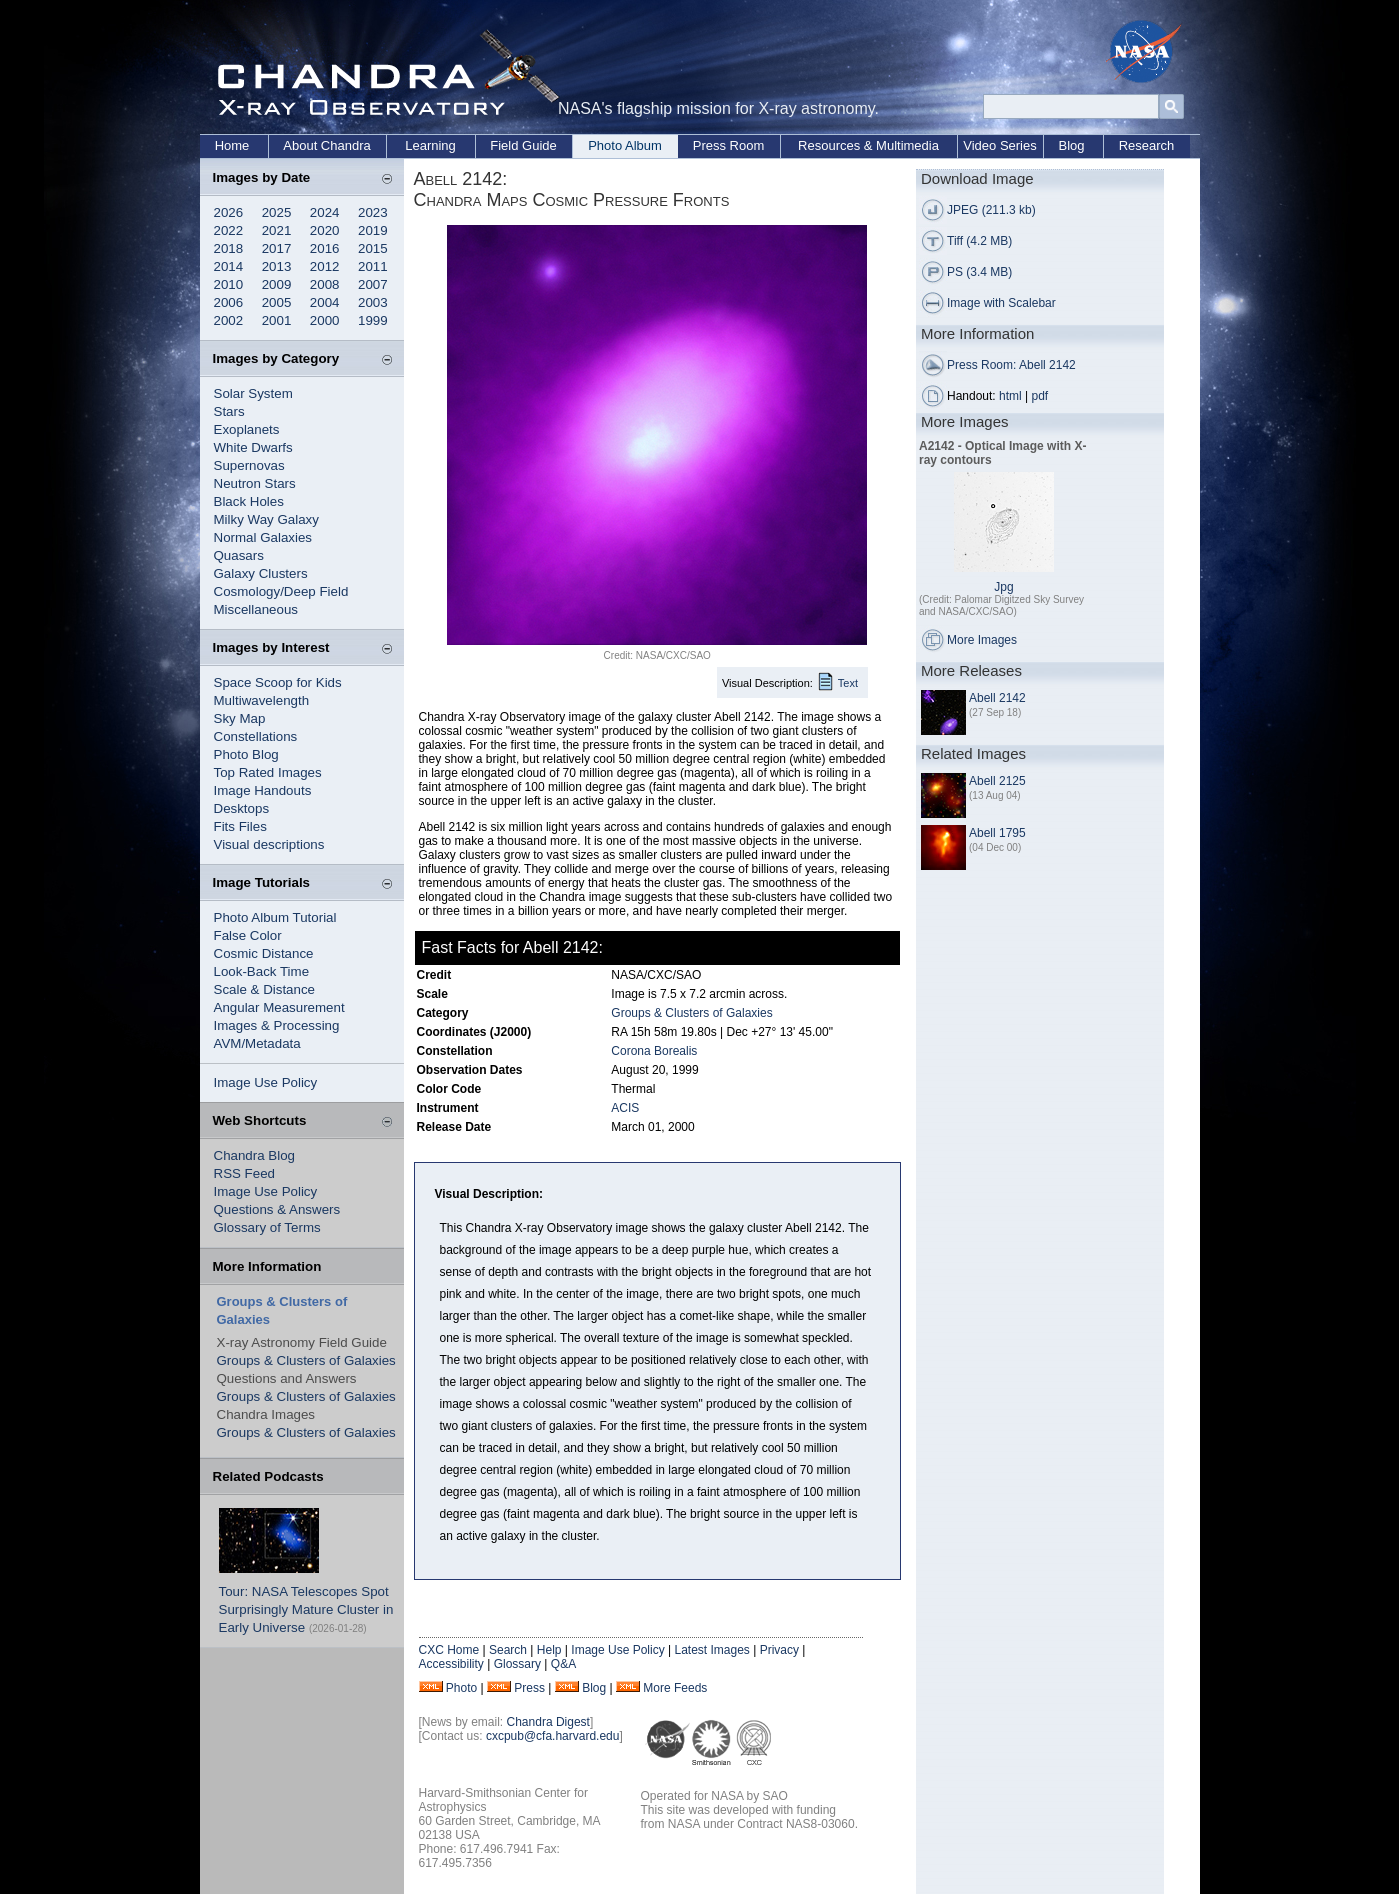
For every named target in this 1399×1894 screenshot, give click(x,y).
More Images (982, 640)
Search (508, 1650)
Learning (430, 145)
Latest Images (711, 1650)
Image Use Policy (266, 1082)
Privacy (779, 1650)
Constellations (256, 736)
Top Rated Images (268, 772)
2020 (325, 230)
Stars (229, 411)
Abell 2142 (997, 698)
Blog (1071, 145)
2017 (277, 248)
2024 (325, 212)
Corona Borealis (654, 1051)
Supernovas (249, 465)
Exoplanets (247, 429)
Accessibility (451, 1664)
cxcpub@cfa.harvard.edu (553, 1736)
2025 (277, 212)
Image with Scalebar (1001, 303)
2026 (229, 212)
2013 (277, 266)
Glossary (517, 1664)
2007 (373, 284)
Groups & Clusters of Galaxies (306, 1360)
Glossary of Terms (267, 1227)
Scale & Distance (265, 989)
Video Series (999, 145)
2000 (325, 320)
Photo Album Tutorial (275, 917)
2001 (277, 320)
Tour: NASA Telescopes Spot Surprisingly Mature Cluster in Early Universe (306, 1609)
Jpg (1003, 587)
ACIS (625, 1108)
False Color (248, 935)
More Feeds (675, 1688)
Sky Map (240, 718)
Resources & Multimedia (868, 145)
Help (549, 1650)
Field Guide (523, 145)
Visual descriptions (269, 844)
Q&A (563, 1664)
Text (848, 683)
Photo (461, 1688)
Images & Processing (277, 1025)
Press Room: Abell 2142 (1011, 365)
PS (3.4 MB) (979, 272)
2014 (229, 266)
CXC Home (449, 1650)
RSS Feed (245, 1173)
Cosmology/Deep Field (281, 591)
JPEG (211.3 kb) (991, 210)
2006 (229, 302)
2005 (277, 302)
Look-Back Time (262, 971)
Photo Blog (246, 754)
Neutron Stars (255, 483)
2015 (373, 248)
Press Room (729, 145)
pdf (1040, 396)
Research (1147, 145)
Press (529, 1688)
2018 (229, 248)
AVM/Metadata (257, 1043)
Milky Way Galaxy (266, 519)
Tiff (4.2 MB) (979, 241)
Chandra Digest (548, 1722)
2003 (373, 302)
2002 (229, 320)
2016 (325, 248)
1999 (373, 320)
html (1010, 396)
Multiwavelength (262, 700)
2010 (229, 284)
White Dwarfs (253, 447)
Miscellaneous (256, 609)
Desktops (242, 808)
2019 (373, 230)
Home (232, 145)
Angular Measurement (279, 1007)
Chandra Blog (255, 1155)
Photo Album (625, 145)
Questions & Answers (277, 1209)
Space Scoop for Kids (278, 682)
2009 (277, 284)
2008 (325, 284)
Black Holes (249, 501)
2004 (325, 302)
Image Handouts (263, 790)
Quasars (239, 555)
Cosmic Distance (264, 953)
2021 (277, 230)
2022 (229, 230)
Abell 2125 (997, 781)
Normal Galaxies (263, 537)
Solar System (253, 393)
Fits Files (240, 826)
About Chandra (326, 145)
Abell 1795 (997, 833)
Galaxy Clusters (261, 573)
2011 (373, 266)
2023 (373, 212)
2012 (325, 266)
